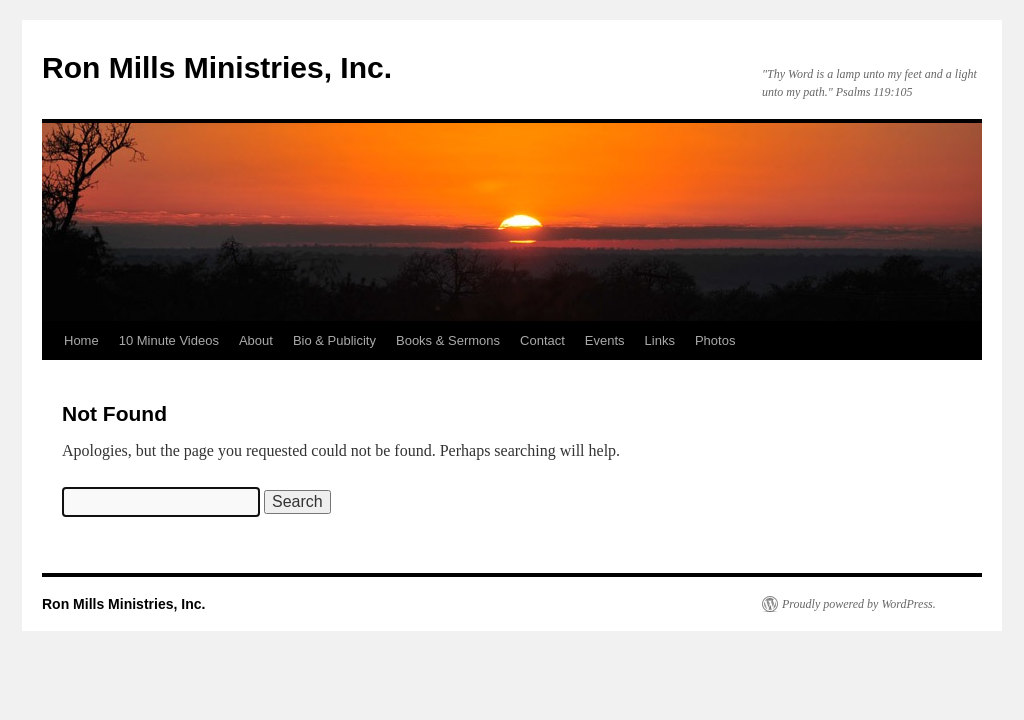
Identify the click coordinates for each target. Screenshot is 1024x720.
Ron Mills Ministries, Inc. (217, 67)
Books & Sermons (448, 340)
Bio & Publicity (334, 340)
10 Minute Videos (169, 340)
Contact (542, 340)
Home (81, 340)
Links (660, 340)
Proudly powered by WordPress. (859, 604)
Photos (715, 340)
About (256, 340)
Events (605, 340)
